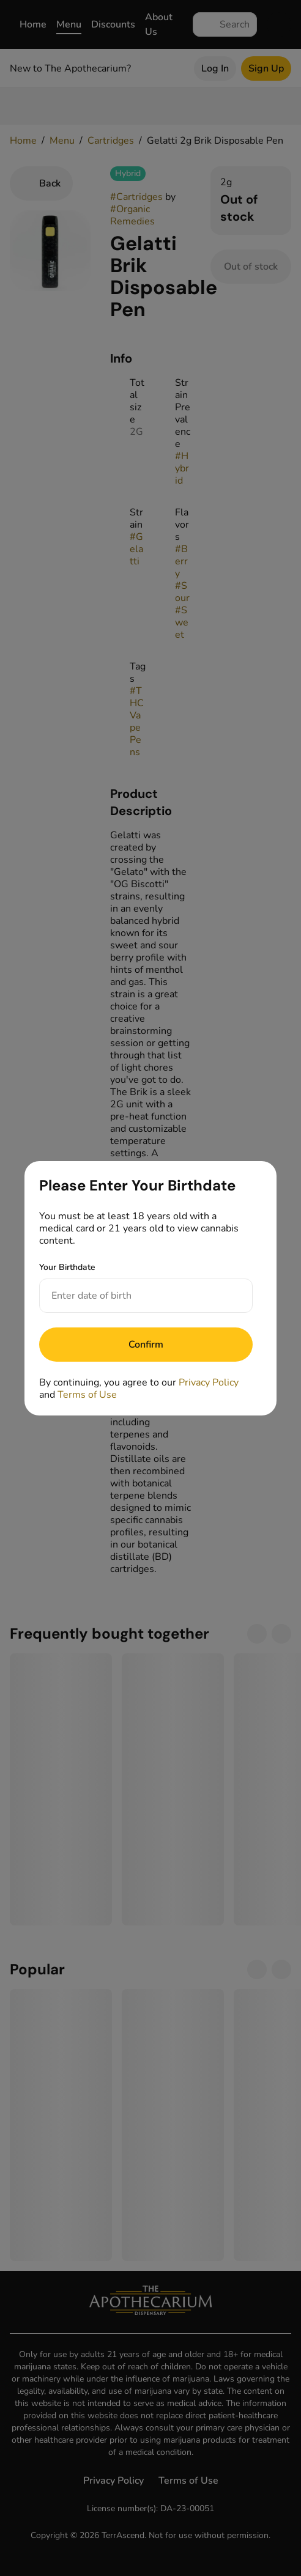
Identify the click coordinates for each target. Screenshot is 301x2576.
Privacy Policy (209, 1382)
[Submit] (146, 1344)
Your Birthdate (67, 1267)
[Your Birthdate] (133, 1295)
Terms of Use (87, 1394)
